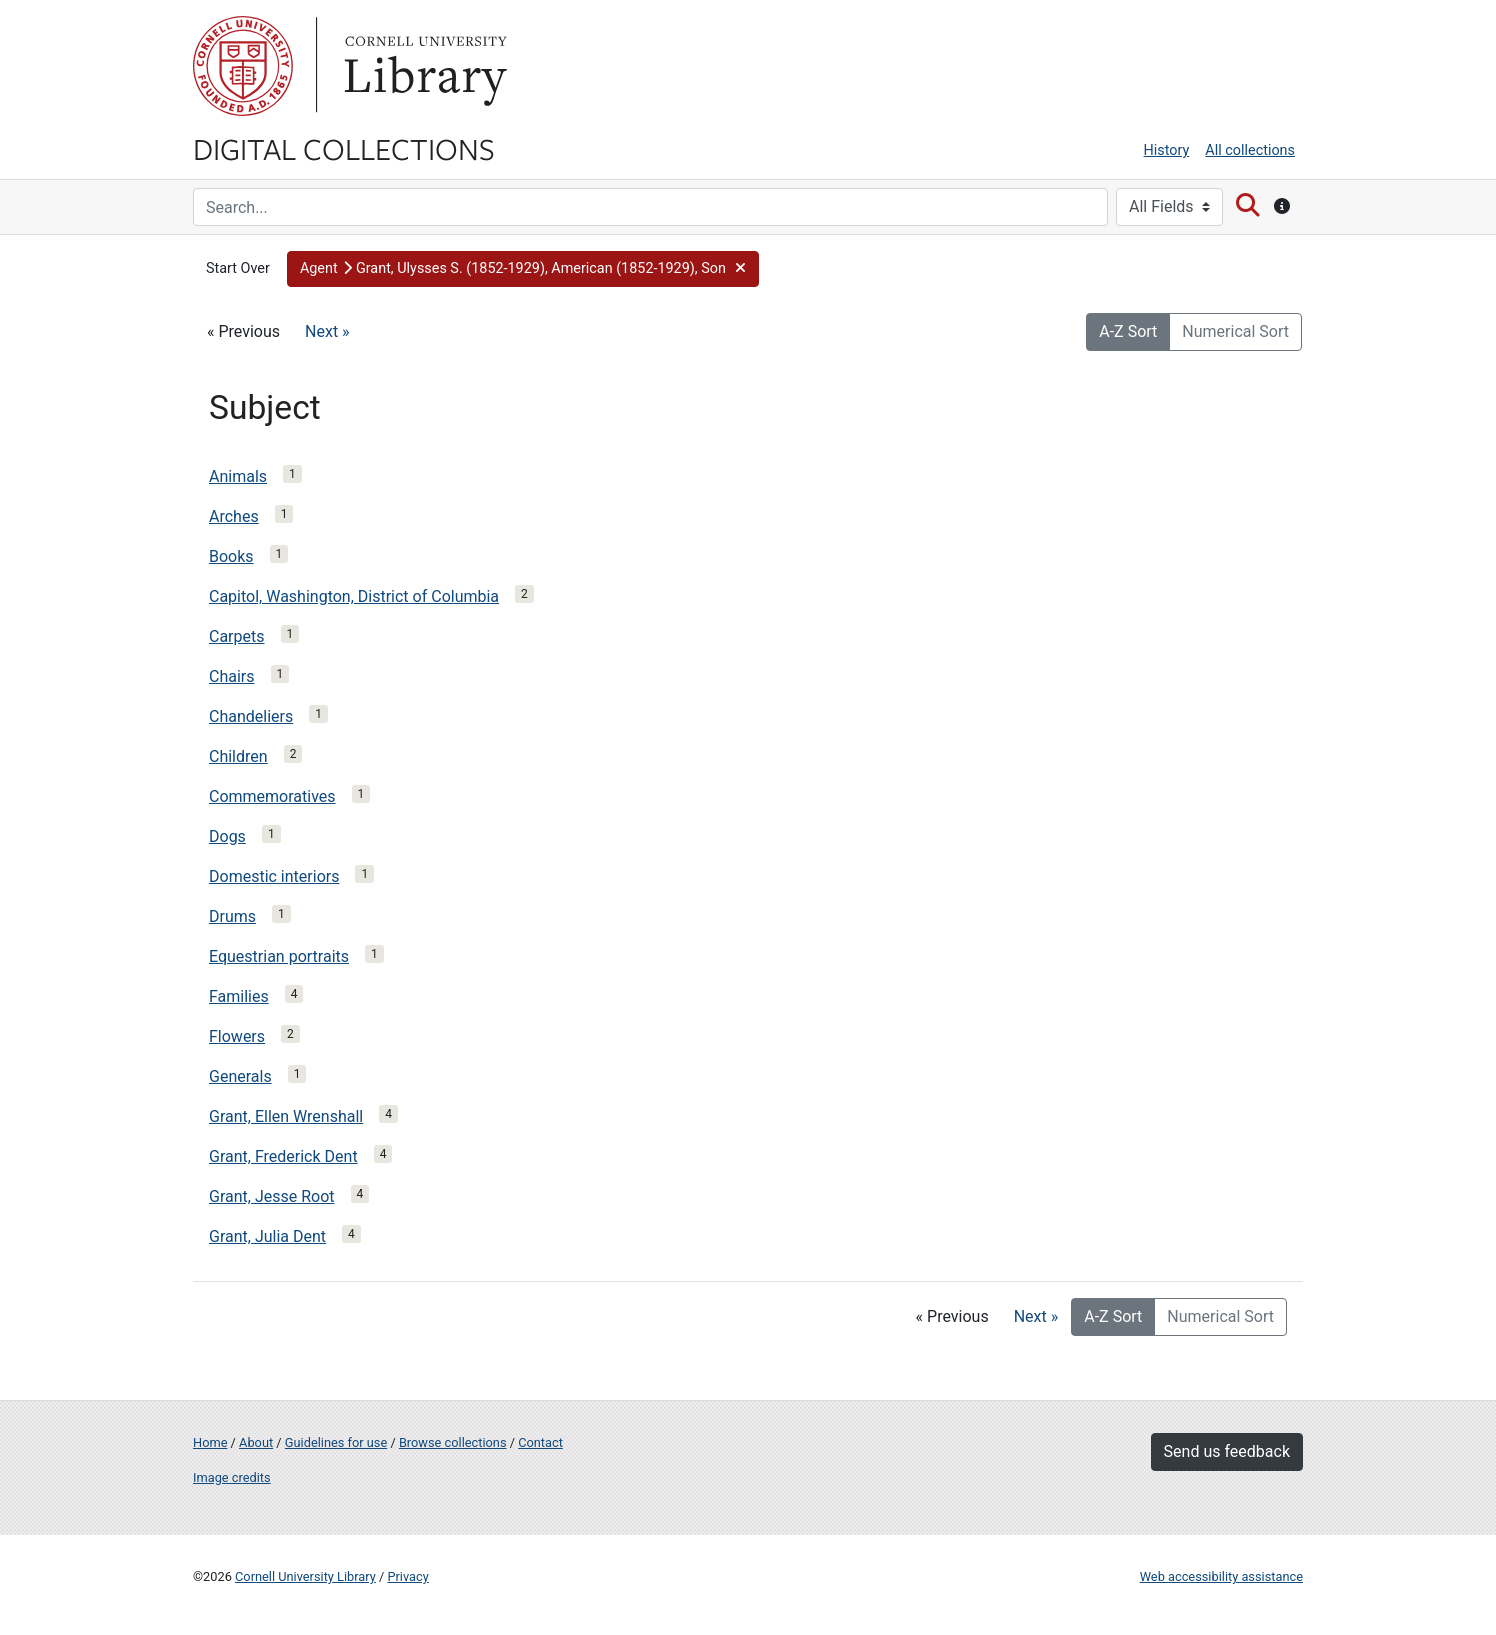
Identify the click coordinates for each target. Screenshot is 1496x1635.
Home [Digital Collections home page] (210, 1442)
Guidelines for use (336, 1442)
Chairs (232, 676)
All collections (1250, 150)
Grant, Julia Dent (267, 1236)
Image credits (232, 1477)
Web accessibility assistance (1221, 1576)
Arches (234, 516)
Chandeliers (251, 716)
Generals (240, 1076)
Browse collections (453, 1442)
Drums (232, 916)
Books (231, 556)
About (256, 1442)
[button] (523, 269)
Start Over (238, 268)
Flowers (237, 1036)
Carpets (237, 636)
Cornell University (243, 66)
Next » (327, 331)
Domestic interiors (274, 876)
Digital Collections (344, 148)
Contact (540, 1442)
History (1167, 150)
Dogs (227, 836)
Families (239, 996)
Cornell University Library (305, 1576)
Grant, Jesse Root (272, 1196)
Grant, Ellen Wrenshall (286, 1116)
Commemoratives (272, 796)
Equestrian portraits (279, 956)
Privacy (407, 1576)
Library (423, 66)
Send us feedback (1227, 1451)
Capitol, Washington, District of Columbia (354, 596)
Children (238, 756)
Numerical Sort (1235, 331)
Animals (238, 476)
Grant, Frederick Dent (283, 1156)
